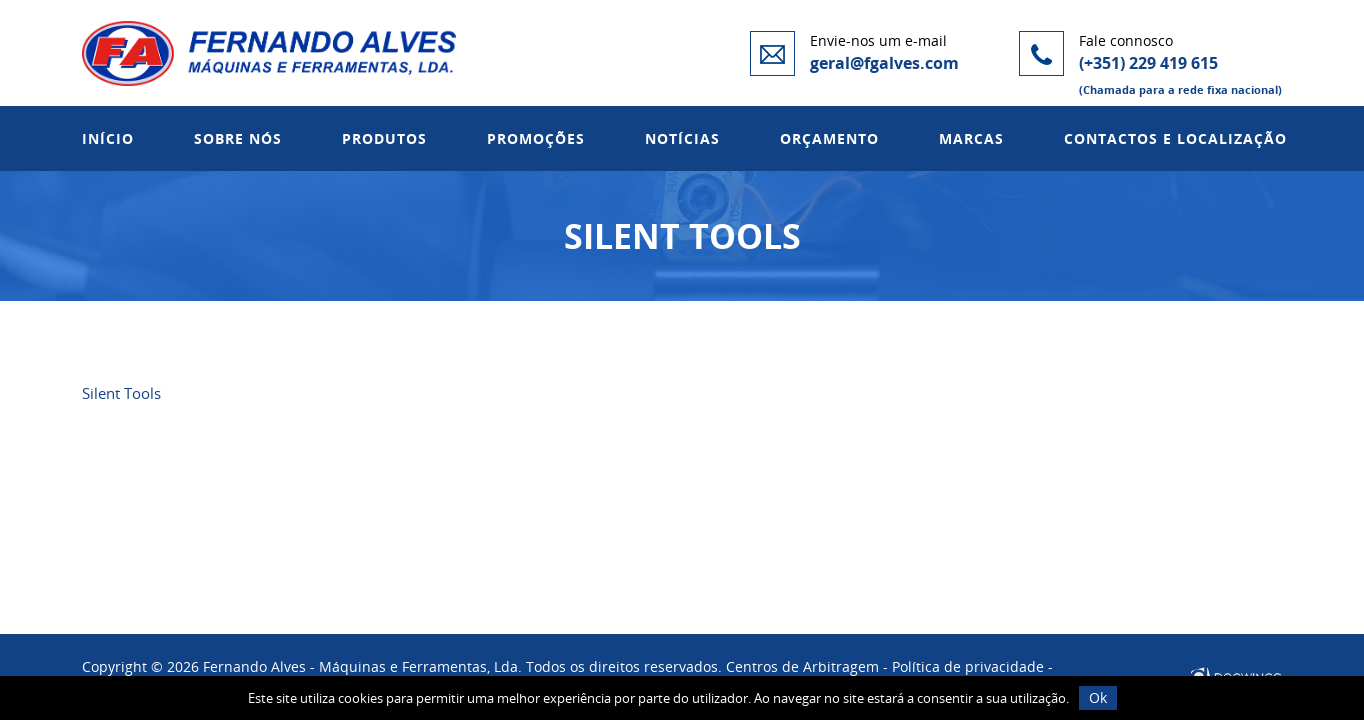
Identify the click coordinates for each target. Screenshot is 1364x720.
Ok (1098, 697)
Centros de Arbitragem (802, 666)
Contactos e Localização (1175, 138)
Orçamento (829, 138)
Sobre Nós (238, 138)
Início (108, 138)
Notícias (682, 138)
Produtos (384, 138)
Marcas (971, 138)
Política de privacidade (968, 666)
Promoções (536, 138)
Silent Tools (121, 393)
